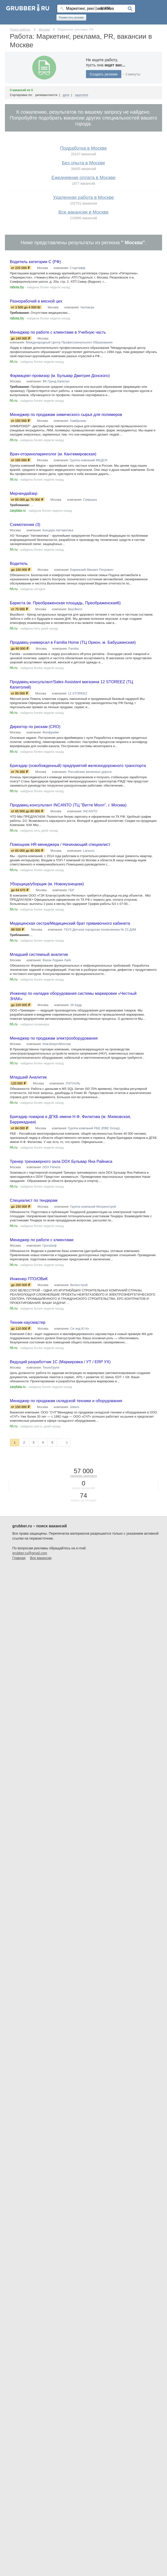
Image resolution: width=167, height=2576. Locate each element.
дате (66, 95)
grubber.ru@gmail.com (29, 1610)
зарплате (81, 95)
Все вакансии (41, 1615)
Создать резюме (104, 74)
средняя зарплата (83, 1533)
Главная (18, 1615)
